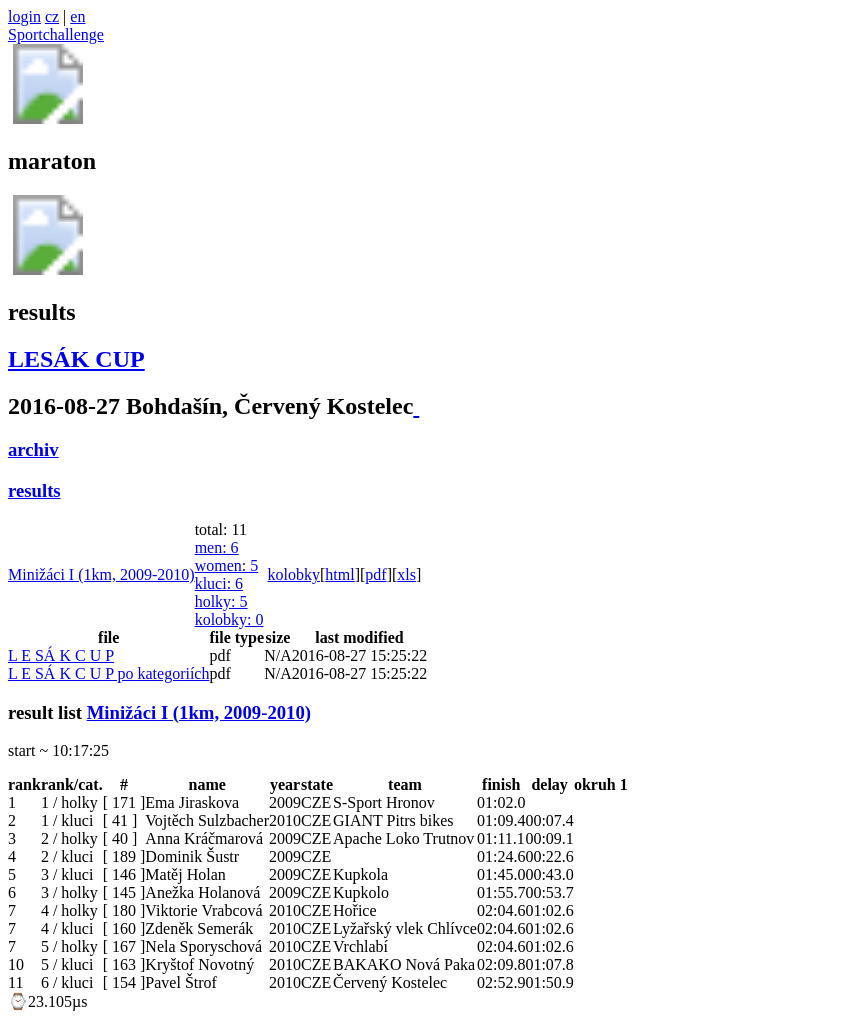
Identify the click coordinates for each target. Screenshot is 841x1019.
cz (52, 16)
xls (406, 574)
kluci (219, 583)
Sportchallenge (56, 34)
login (24, 16)
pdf (375, 574)
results (34, 490)
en (77, 16)
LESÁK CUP (76, 359)
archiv (33, 449)
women (227, 565)
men (217, 547)
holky (221, 601)
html (339, 574)
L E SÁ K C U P (61, 655)
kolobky (229, 619)
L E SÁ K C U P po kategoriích (108, 673)
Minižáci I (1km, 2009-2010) (101, 574)
